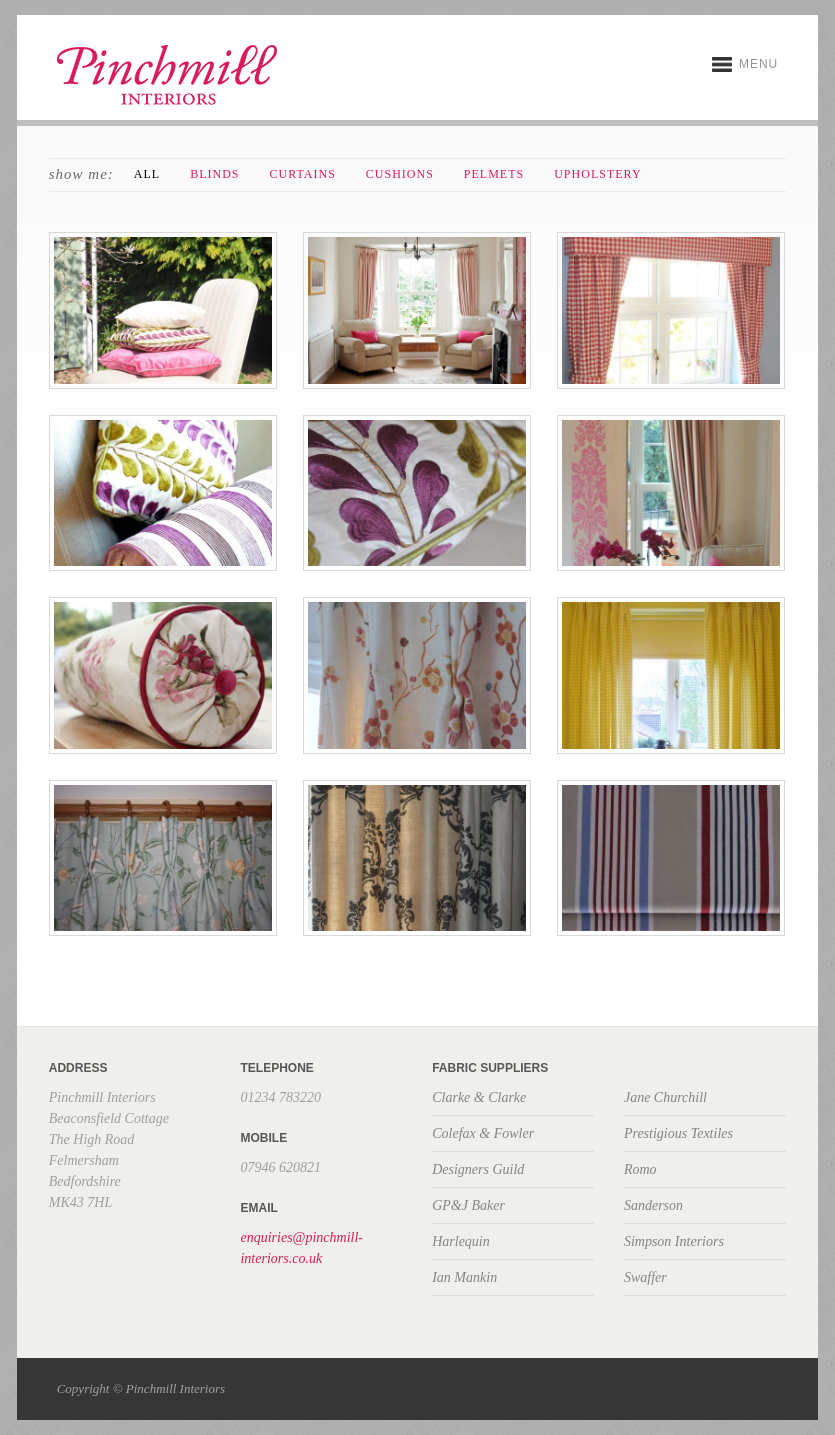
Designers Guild (478, 1169)
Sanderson (653, 1205)
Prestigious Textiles (678, 1133)
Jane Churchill (665, 1097)
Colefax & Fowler (483, 1133)
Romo (640, 1169)
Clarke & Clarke (479, 1097)
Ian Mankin (464, 1277)
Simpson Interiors (674, 1241)
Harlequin (461, 1241)
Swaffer (645, 1277)
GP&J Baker (468, 1205)
